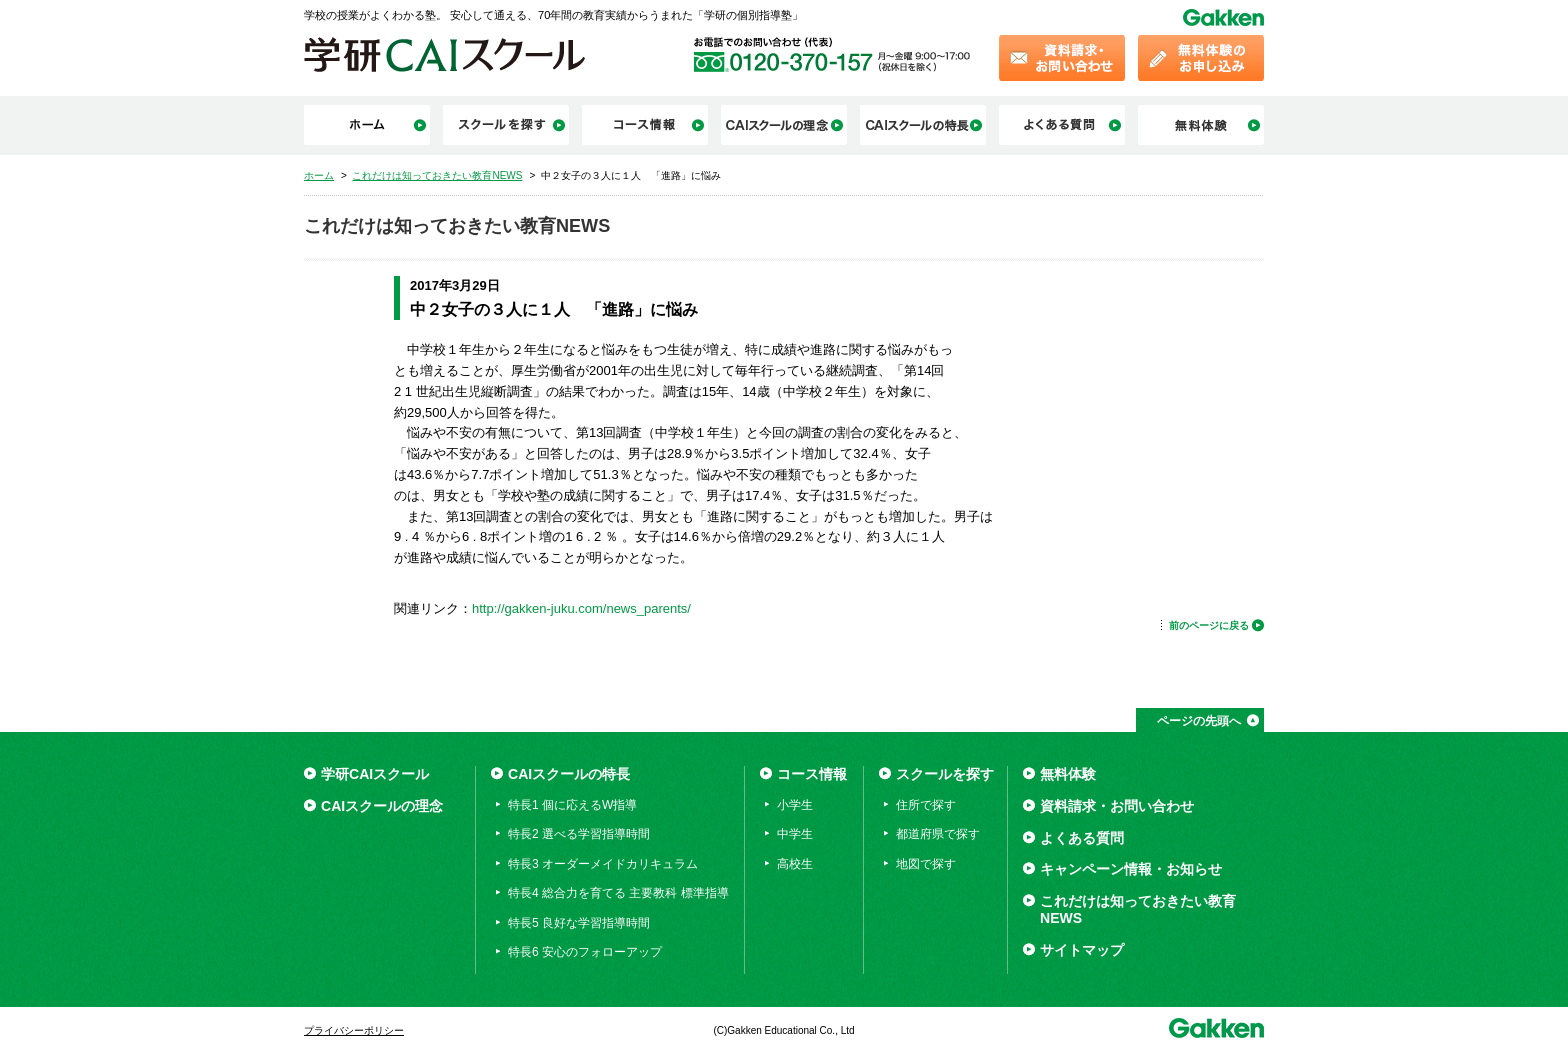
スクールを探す (945, 774)
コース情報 (812, 774)
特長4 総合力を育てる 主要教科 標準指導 (618, 893)
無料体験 (1068, 774)
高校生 (795, 864)
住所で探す (926, 805)
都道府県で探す (938, 834)
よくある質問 (1082, 838)
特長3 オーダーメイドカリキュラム (603, 864)
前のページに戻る (1209, 625)
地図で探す (926, 864)
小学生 (795, 805)
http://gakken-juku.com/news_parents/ (581, 608)
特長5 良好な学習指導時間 (579, 923)
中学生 (795, 834)
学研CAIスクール (375, 774)
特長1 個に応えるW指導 (572, 805)
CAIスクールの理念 (382, 806)
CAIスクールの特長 (569, 774)
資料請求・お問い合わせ (1117, 806)
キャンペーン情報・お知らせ (1131, 869)
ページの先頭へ (1199, 721)
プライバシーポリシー (354, 1030)
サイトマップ (1082, 950)
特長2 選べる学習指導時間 (579, 834)
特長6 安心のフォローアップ (585, 952)
